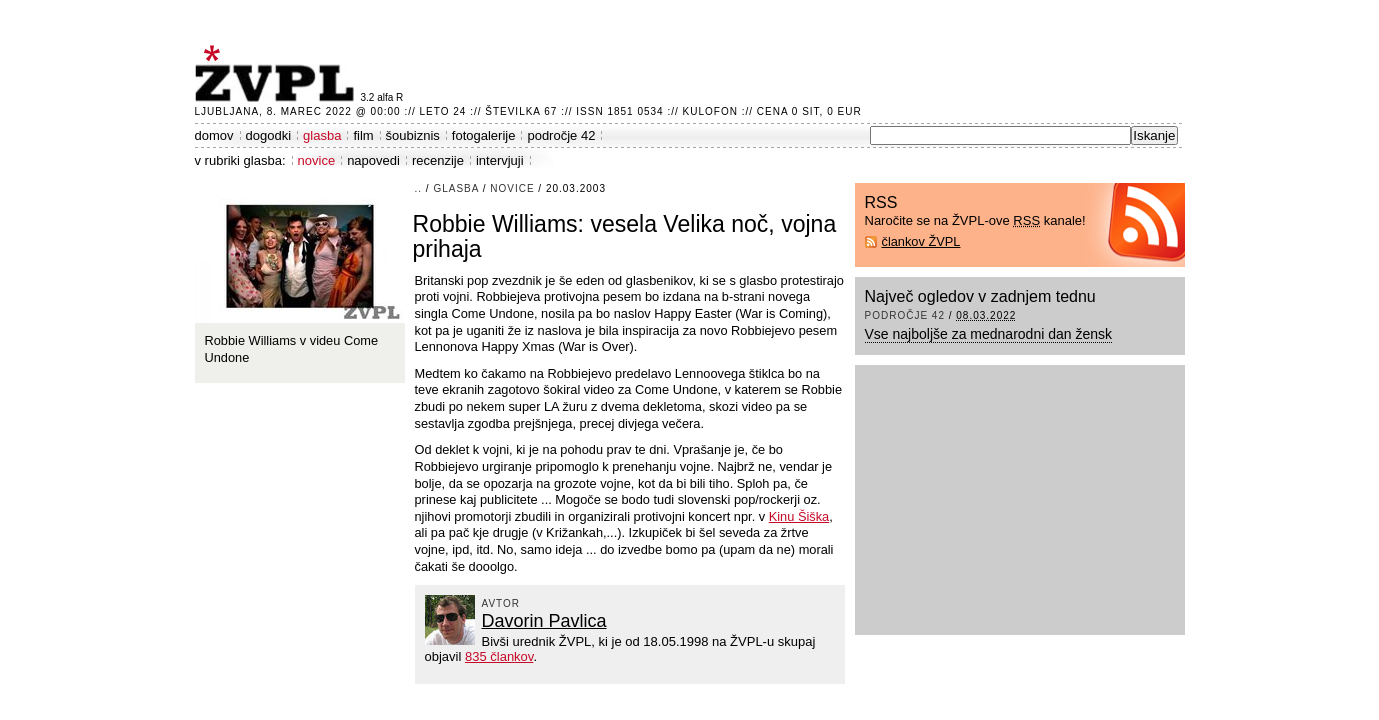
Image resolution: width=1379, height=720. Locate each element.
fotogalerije (484, 135)
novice (317, 160)
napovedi (373, 160)
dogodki (269, 135)
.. (419, 188)
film (363, 135)
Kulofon (710, 111)
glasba (322, 135)
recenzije (438, 160)
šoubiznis (413, 135)
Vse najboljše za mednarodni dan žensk (989, 334)
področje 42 (561, 135)
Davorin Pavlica (544, 621)
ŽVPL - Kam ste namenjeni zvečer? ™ (278, 73)
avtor (501, 603)
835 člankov (499, 656)
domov (214, 135)
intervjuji (500, 160)
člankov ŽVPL (921, 241)
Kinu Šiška (799, 516)
